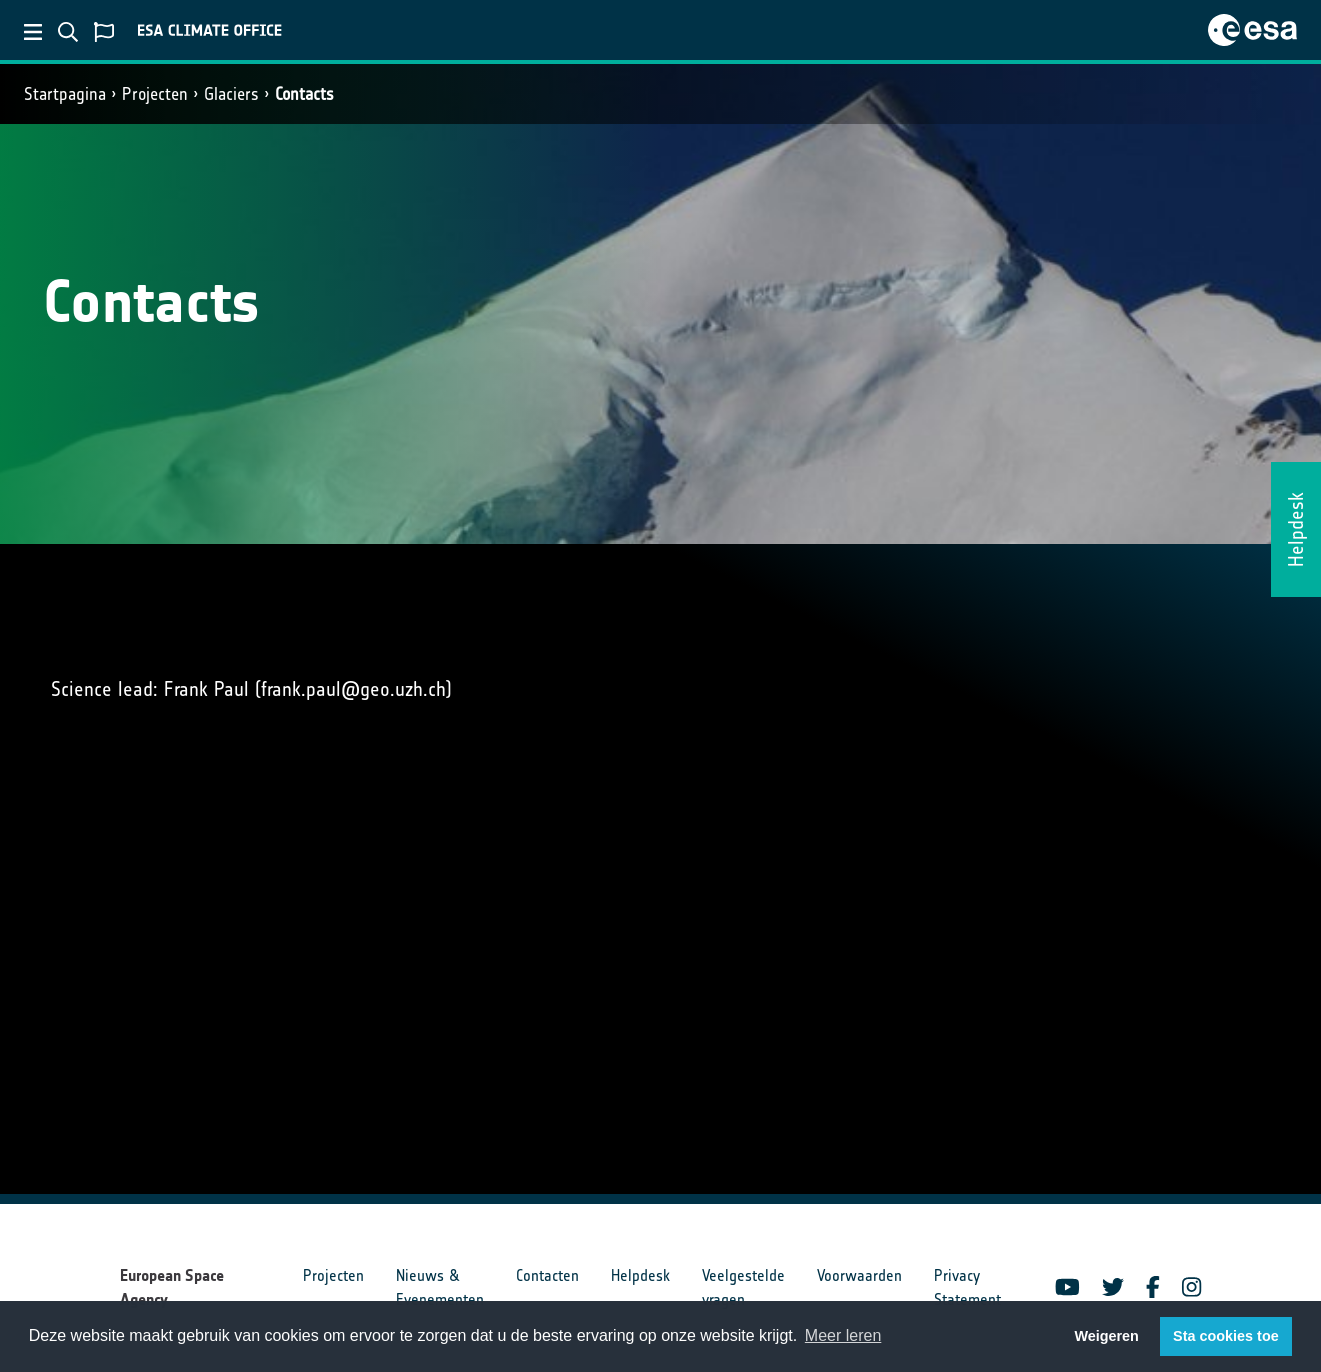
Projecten (155, 94)
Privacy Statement (967, 1287)
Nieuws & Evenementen (440, 1287)
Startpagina (65, 94)
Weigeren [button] (1106, 1336)
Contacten (547, 1275)
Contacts (304, 94)
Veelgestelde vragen (743, 1287)
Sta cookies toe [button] (1226, 1336)
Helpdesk (640, 1275)
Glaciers (231, 94)
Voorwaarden (859, 1275)
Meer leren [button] (843, 1335)
